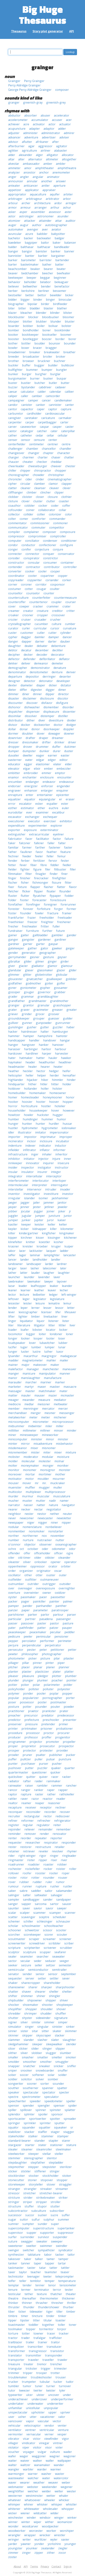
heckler (28, 1071)
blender (41, 313)
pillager (13, 1663)
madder (13, 1360)
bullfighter (15, 370)
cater (54, 431)
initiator (29, 1159)
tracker (64, 2333)
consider (14, 558)
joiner (51, 1211)
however (69, 1110)
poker (25, 1685)
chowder (38, 475)
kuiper (68, 1246)
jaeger (12, 1203)
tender (27, 2285)
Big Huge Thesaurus (42, 14)
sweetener (15, 2246)
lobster (37, 1330)
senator (13, 1974)
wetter (50, 2496)
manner (65, 1373)
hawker (66, 1058)
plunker (42, 1680)
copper (63, 576)
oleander (64, 1558)
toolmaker (15, 2329)
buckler (13, 365)
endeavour (66, 782)
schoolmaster (31, 1926)
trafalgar (39, 2338)
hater (12, 1058)
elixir (37, 769)
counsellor (15, 593)
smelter (57, 2057)
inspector (27, 1167)
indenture (15, 1146)
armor (12, 207)
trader (25, 2338)
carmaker (65, 418)
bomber (13, 330)
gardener (44, 940)
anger (12, 177)
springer (14, 2123)
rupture (41, 1886)
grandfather (16, 1001)
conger (13, 549)
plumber (71, 1676)
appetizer (14, 190)
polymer (13, 1693)
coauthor (14, 506)
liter (11, 1325)
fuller (56, 926)
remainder (45, 1829)
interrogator (59, 1185)
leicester (14, 1303)
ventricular (46, 2430)
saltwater (40, 1895)
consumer (50, 563)
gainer (12, 935)
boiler (41, 326)
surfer (12, 2237)
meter (33, 1417)
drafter (30, 738)
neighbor (14, 1514)
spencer (13, 2106)
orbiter (66, 1566)
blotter (27, 321)
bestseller (15, 295)
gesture (48, 957)
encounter (64, 777)
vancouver (15, 2421)
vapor (30, 2421)
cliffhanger (15, 492)
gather (32, 948)
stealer (13, 2149)
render (44, 1834)
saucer (66, 1904)
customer (26, 633)
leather (39, 1290)
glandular (14, 970)
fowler (39, 913)
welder (46, 2491)
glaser (29, 970)
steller (59, 2154)
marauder (15, 1382)
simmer (49, 2022)
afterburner (16, 146)
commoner (60, 523)
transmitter (33, 2355)
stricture (14, 2198)
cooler (42, 571)
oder (45, 1549)
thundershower (48, 2307)
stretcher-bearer (50, 2193)
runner (27, 1886)
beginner (60, 278)
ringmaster (15, 1860)
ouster (50, 1575)
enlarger (47, 790)
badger (59, 238)
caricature (48, 418)
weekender (49, 2487)
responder (69, 1842)
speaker (13, 2092)
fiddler (54, 865)
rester (12, 1847)
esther (12, 808)
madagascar (68, 1356)
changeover (16, 453)
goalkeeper (54, 979)
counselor (33, 593)
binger (50, 300)
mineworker (50, 1435)
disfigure (62, 703)
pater (12, 1628)
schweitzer (32, 1930)
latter (23, 1273)
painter (54, 1601)
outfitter (31, 1579)
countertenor (38, 602)
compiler (14, 532)
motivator (15, 1479)
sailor (48, 1891)
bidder (12, 300)
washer (46, 2474)
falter (62, 843)
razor (35, 1799)
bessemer (59, 291)
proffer (47, 1737)
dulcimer (70, 747)
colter (12, 519)
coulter (55, 589)
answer (61, 181)
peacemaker (37, 1632)
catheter (26, 435)
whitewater (31, 2509)
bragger (51, 348)
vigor (65, 2439)
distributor (15, 720)
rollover (13, 1873)
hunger (13, 1124)
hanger (13, 1045)
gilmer (39, 961)
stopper (62, 2180)
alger (39, 155)
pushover (14, 1768)
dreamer (58, 738)
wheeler (49, 2500)
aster (68, 212)
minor (50, 1439)
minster (63, 1439)
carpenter (15, 422)
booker (13, 335)
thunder (28, 2307)
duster (68, 751)
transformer (16, 2351)
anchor (44, 172)
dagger (26, 637)
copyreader (16, 580)
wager (24, 2456)
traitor (55, 2342)
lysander (14, 1356)
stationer (56, 2145)
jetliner (49, 1207)
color (68, 514)
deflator (64, 659)
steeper (33, 2154)
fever (23, 865)
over (11, 1588)
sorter (44, 2084)
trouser (61, 2377)
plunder (13, 1680)
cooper (55, 571)
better (29, 295)
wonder (13, 2526)
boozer (47, 339)
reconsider (33, 1812)
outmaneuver (49, 1579)
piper (61, 1663)
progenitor (62, 1737)
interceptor (54, 1176)
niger (30, 1523)
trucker (13, 2382)
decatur (26, 650)
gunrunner (62, 1023)
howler (28, 1115)
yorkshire (54, 2544)
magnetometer (32, 1360)
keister (39, 1224)
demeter (57, 663)
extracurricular (39, 834)
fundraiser (15, 931)
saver (26, 1908)
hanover (58, 1045)
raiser (29, 1786)
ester (64, 804)
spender (28, 2106)
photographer (52, 1654)
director (63, 694)
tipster (24, 2320)
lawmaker (34, 1281)
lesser (47, 1308)
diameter (27, 685)
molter (12, 1466)
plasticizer (42, 1672)
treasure (14, 2364)
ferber (25, 861)
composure (67, 532)
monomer (29, 1470)
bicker (69, 295)
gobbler (71, 979)
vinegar (44, 2443)
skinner (13, 2035)
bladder (35, 308)
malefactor (15, 1369)
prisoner (46, 1729)
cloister (27, 497)
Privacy (45, 2566)
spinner (40, 2110)
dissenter (69, 712)
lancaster (69, 1255)
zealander (48, 2548)
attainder (45, 221)
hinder (71, 1080)
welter (59, 2491)
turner (50, 2386)
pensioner (61, 1636)
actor (52, 124)
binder (37, 300)
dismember (51, 707)
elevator (13, 769)
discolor (63, 698)
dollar (12, 729)
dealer (29, 646)
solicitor (26, 2079)
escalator (25, 804)
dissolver (31, 716)
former (71, 909)
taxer (11, 2272)
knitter (30, 1242)
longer (12, 1338)
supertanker (66, 2228)
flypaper (55, 896)
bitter (22, 308)
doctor (58, 725)
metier (45, 1417)
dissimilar (14, 716)
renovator (59, 1834)
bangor (27, 251)
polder (68, 1685)
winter (25, 2522)
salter (27, 1895)
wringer (13, 2539)
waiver (24, 2461)
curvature (69, 628)
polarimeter (52, 1685)
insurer (42, 1172)
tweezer (24, 2390)
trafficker (55, 2338)
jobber (12, 1211)
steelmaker (63, 2149)
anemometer (61, 172)
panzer (13, 1610)
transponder (53, 2355)
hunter (40, 1124)
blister (67, 313)
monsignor (47, 1470)
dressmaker (30, 742)
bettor (41, 295)
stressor (14, 2193)
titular (48, 2320)
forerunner (68, 904)
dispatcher (15, 712)
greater (71, 1010)
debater (42, 646)
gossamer (61, 988)
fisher (25, 883)
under (67, 2395)
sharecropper (30, 1983)
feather (52, 852)
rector (48, 1816)
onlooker (40, 1562)
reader (60, 1799)
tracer (51, 2333)
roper (66, 1873)
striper (27, 2202)
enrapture (15, 795)
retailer (60, 1847)
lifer (58, 1312)
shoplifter (15, 2009)
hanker (44, 1045)
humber (13, 1119)
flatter (61, 887)
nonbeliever (53, 1527)
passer (12, 1623)
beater (61, 269)
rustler (67, 1886)
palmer (68, 1601)
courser (70, 602)
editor (64, 760)
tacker (59, 2255)
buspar (61, 378)
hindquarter (16, 1084)
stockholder (50, 2176)
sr (71, 2127)
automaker (15, 229)
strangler (30, 2189)
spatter (62, 2088)
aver (45, 229)
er (60, 799)
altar (11, 159)
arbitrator (52, 199)
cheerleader (16, 466)
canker (40, 405)
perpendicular (31, 1645)
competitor (56, 527)
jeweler (63, 1207)
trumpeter (29, 2382)
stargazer (14, 2145)
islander (29, 1198)
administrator (50, 133)
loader (12, 1330)
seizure (26, 1965)
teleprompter (64, 2276)
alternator (35, 159)
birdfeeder (60, 304)
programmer (17, 1742)
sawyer (62, 1908)
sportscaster (16, 2119)
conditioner (69, 541)
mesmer (50, 1413)
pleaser (13, 1676)
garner (27, 944)
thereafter (29, 2298)
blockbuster (16, 317)
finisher (25, 878)
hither (32, 1084)
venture (63, 2430)
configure (66, 545)
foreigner (50, 904)
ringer (54, 1856)
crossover (58, 615)
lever (11, 1312)
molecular (28, 1461)
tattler (65, 2268)
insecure (63, 1163)
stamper (63, 2136)
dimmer (13, 694)
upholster (38, 2412)
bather (47, 264)
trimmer (13, 2373)
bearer (48, 269)
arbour (13, 203)
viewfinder (51, 2439)
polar (36, 1685)
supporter (47, 2233)
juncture (54, 1216)
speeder (35, 2101)
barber (43, 256)
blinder (55, 313)
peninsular (43, 1636)
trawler (62, 2360)
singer (29, 2027)
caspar (44, 427)
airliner (45, 150)
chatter (69, 457)
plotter (56, 1676)
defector (14, 659)
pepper (13, 1641)
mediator (60, 1400)
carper (29, 422)
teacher (36, 2272)
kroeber (42, 1246)
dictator (66, 685)
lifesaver (70, 1312)
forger (58, 909)
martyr (29, 1387)
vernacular (33, 2434)
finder (54, 874)
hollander (30, 1089)
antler (45, 186)
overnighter (67, 1588)
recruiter (14, 1816)
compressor (16, 536)
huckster (43, 1115)
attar (58, 221)
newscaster (45, 1518)
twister (51, 2390)
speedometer (53, 2101)
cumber (70, 624)
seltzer (50, 1965)
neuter (67, 1514)
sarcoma (40, 1904)
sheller (53, 1992)
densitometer (39, 672)
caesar (12, 392)
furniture (32, 931)
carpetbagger (47, 422)
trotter (55, 2373)
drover (27, 747)
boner (46, 330)
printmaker (29, 1729)
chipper (25, 470)
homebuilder (17, 1093)
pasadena (46, 1619)
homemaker (37, 1093)
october (32, 1549)
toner (72, 2325)
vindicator (28, 2443)
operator (70, 1562)
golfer (61, 983)
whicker (64, 2500)
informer (59, 1150)
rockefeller (32, 1869)
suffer (66, 2215)
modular (47, 1457)
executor (34, 821)
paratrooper (60, 1610)
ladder (64, 1251)
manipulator (47, 1373)
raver (24, 1799)
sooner (32, 2084)
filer (47, 869)
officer (58, 1553)
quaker (56, 1768)
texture (42, 2294)
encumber (15, 782)
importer (14, 1137)
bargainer (58, 256)
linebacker (51, 1316)
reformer (27, 1821)
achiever (14, 124)
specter (64, 2092)
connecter (15, 554)
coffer (66, 506)
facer (28, 839)
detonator (46, 681)
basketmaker (30, 264)
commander (57, 519)
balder (12, 247)
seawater (58, 1956)
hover (55, 1110)
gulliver (13, 1023)
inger (34, 1154)
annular (32, 181)
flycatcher (39, 896)
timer (24, 2316)
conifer (26, 549)
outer (63, 1575)
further (47, 931)
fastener (54, 847)
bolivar (53, 326)
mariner (45, 1382)
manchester (51, 1369)
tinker (62, 2316)
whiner (28, 2504)
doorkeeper (52, 729)
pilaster (69, 1658)
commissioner (40, 523)
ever (29, 812)
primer (63, 1724)
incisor (31, 1141)
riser (54, 1860)
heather (13, 1071)
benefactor (62, 286)
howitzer (14, 1115)
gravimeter (40, 1010)
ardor (58, 203)
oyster (12, 1597)
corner (12, 584)
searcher (43, 1956)
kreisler (28, 1246)
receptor (46, 1807)
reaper (39, 1803)
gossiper (14, 992)
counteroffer (17, 602)
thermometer (49, 2298)
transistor (57, 2351)
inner (67, 1159)
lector (12, 1295)
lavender (44, 1277)
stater (42, 2145)
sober (12, 2075)
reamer (26, 1803)
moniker (63, 1466)
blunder (55, 321)
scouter (62, 1935)
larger (12, 1268)
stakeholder (16, 2136)
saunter (13, 1908)
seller (38, 1965)
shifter (12, 1996)
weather (39, 2482)
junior (68, 1216)
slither (12, 2053)
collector (14, 514)
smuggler (61, 2062)
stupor (42, 2206)
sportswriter (37, 2119)
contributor (52, 567)
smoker (71, 2057)
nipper (66, 1523)
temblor (35, 2281)
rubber (24, 1882)
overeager (25, 1588)
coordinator (16, 576)
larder (49, 1264)
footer (24, 900)
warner (33, 2474)
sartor (54, 1904)
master (30, 1391)
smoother (29, 2062)
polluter (48, 1689)
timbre (12, 2316)
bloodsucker (50, 317)
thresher (57, 2303)
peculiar (55, 1632)
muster (27, 1501)
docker (25, 725)
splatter (70, 2110)
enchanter (30, 777)
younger (70, 2544)
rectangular (32, 1816)
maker (54, 1365)
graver (25, 1010)
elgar (26, 769)
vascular (43, 2421)
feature (65, 852)
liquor (41, 1321)
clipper (59, 492)
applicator (32, 190)
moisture (63, 1457)
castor (12, 431)
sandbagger (31, 1899)
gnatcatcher (34, 979)
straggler (65, 2184)
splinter (29, 2114)
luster (25, 1352)
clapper (67, 484)
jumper (40, 1216)
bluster (70, 321)
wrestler (59, 2535)
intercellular (34, 1176)
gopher (45, 988)
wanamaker (42, 2465)
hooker (13, 1102)
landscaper (33, 1264)
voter (59, 2447)
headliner (65, 1062)
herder (54, 1075)
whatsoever (33, 2500)
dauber (65, 641)
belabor (45, 282)
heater (58, 1067)
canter (69, 405)
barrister (45, 260)
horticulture (29, 1106)
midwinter (35, 1426)
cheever (56, 466)
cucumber (41, 624)
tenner (40, 2285)
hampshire (45, 1036)
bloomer (68, 317)
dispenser (33, 712)
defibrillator (47, 659)
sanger (13, 1904)
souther (13, 2088)
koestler (44, 1242)
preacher (14, 1715)
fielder (12, 869)
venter (62, 2425)
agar (31, 146)
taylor (23, 2272)
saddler (36, 1891)
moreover (15, 1474)
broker (60, 357)
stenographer (33, 2158)
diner (25, 694)
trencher (56, 2364)
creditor (57, 611)
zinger (26, 2553)
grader (12, 996)
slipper (60, 2049)
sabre (23, 1891)
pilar (57, 1658)
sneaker (44, 2066)
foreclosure (58, 900)
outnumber (16, 1584)
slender (71, 2044)
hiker (44, 1080)
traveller (48, 2360)
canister (26, 405)
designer (14, 681)
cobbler (29, 506)
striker (63, 2198)
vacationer (47, 2417)
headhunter (47, 1062)
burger (26, 374)
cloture (13, 501)
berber (13, 291)
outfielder (14, 1579)
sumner (13, 2224)
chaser (55, 457)
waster (59, 2474)
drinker (59, 742)
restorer (26, 1847)
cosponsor (57, 584)
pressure (31, 1724)
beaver (13, 273)
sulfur (36, 2219)
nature (53, 1505)
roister (60, 1869)
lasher (35, 1268)
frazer (31, 918)
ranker (38, 1790)
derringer (49, 677)
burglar (55, 374)
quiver (43, 1777)
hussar (67, 1124)
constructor (16, 563)
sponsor (57, 2114)
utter (33, 2417)
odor (72, 1549)
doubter (27, 733)
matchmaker (47, 1391)
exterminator (49, 830)
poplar (54, 1693)
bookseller (49, 335)
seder (37, 1961)
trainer (42, 2342)
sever (66, 1978)
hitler (44, 1084)
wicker (12, 2513)
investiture (51, 1194)
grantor (28, 1005)
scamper (55, 1913)
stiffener (40, 2171)
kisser (40, 1238)
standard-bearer (19, 2141)
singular (43, 2027)
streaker (46, 2189)
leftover (13, 1299)
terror (57, 2290)
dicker (53, 685)
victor (37, 2439)
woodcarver (30, 2526)
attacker (29, 221)
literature (23, 1325)
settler (54, 1978)
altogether (69, 159)
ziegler (63, 2548)
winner (13, 2522)
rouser (62, 1878)
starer (66, 2141)
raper (51, 1790)
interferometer (18, 1181)
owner (46, 1593)
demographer (17, 668)
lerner (35, 1308)
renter (12, 1838)
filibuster (60, 869)
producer (14, 1737)
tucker (58, 2382)
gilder (28, 961)
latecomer (49, 1268)
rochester (14, 1869)
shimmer (27, 1996)
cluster (38, 501)
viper (25, 2447)
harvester (61, 1053)
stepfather (38, 2162)
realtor (13, 1803)
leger (26, 1299)
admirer (69, 133)
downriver (15, 738)
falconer (24, 843)
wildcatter (40, 2513)
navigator (68, 1505)
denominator (17, 672)
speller (71, 2101)
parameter (40, 1610)
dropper (13, 747)
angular (38, 177)
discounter (15, 703)
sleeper (37, 2044)
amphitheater (44, 168)
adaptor (49, 129)
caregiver (14, 418)
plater (57, 1672)
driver (72, 742)
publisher (55, 1755)
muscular (43, 1496)
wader (68, 2452)
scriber (69, 1943)
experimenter (37, 826)
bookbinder (62, 330)
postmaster (58, 1702)
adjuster (13, 133)
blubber (41, 321)
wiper (37, 2522)
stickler (26, 2171)
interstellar (15, 1189)
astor (11, 216)
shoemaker (30, 2005)
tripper (28, 2373)
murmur (27, 1496)
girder (64, 961)
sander (48, 1899)
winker (72, 2518)
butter (65, 383)
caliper (12, 396)
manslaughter (30, 1378)
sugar (12, 2219)
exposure (30, 830)
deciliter (57, 650)
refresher (43, 1821)
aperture (59, 186)
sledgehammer (18, 2044)
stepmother (16, 2167)
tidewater (36, 2312)
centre (66, 444)
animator (53, 177)
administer (30, 133)
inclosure (46, 1141)
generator (29, 953)
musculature (61, 1496)
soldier (12, 2079)
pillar (25, 1663)
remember (63, 1829)
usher (22, 2417)
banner (69, 251)
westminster (34, 2496)
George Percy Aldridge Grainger (30, 90)
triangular (15, 2369)
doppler (68, 729)
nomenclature (32, 1527)
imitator (40, 1132)
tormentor (46, 2329)
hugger (58, 1115)
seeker (12, 1965)
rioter (31, 1860)
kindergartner (28, 1233)
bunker (13, 374)
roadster (34, 1864)
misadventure (42, 1444)
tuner (39, 2386)
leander (67, 1286)
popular (13, 1698)
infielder (13, 1150)
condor (13, 545)
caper (41, 409)
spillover (26, 2110)
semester (65, 1965)
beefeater (63, 273)
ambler (61, 164)
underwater (35, 2404)
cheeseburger (37, 466)
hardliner (32, 1053)
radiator (13, 1781)
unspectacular (17, 2412)
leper (24, 1308)
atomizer (14, 221)
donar (24, 729)
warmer (55, 2469)
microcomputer (18, 1422)
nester (29, 1514)
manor (12, 1378)
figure (37, 869)
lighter (22, 1316)
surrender (27, 2237)
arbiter (68, 194)
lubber (63, 1343)
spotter (55, 2119)
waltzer (25, 2465)
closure (53, 497)
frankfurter (16, 918)
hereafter (69, 1075)
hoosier (27, 1102)
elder (68, 764)
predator (47, 1715)
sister (24, 2031)
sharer (32, 1987)
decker (28, 655)
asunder (63, 216)
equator (29, 799)
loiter (42, 1334)
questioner (39, 1772)
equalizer (14, 799)
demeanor (41, 663)
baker (57, 243)
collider (28, 514)
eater (29, 760)
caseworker (28, 427)
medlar (29, 1404)
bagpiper (31, 243)
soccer (24, 2075)
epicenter (62, 795)
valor (61, 2417)
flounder (65, 891)
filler (73, 869)
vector (57, 2421)
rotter (35, 1878)
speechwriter (17, 2101)
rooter (53, 1873)
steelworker (16, 2154)
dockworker (42, 725)
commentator (17, 523)
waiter (12, 2461)
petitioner (57, 1650)
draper (43, 738)
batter (59, 264)
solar (51, 2075)
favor (39, 852)
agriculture (29, 150)
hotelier (60, 1106)
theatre (13, 2298)
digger (50, 690)
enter (29, 795)
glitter (27, 975)
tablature (34, 2255)
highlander (15, 1080)
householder (17, 1110)
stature (71, 2145)
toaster (61, 2320)
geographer (47, 953)
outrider (33, 1584)
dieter (12, 690)
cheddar (56, 462)
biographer (16, 304)
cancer (46, 400)
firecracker (41, 878)
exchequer (50, 817)
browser (28, 361)
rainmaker (53, 1781)
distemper (47, 716)
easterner (15, 760)
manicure (29, 1373)
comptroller (58, 536)
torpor (61, 2329)
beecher (47, 273)
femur (61, 856)
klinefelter (15, 1242)
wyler (54, 2539)
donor (35, 729)
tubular (45, 2382)
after (55, 142)
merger (36, 1413)
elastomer (43, 764)
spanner (48, 2088)
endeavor (49, 782)
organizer (26, 1571)
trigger (45, 2369)
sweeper (57, 2241)
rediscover (63, 1816)
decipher (14, 655)
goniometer (28, 988)
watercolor (61, 2478)
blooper (13, 321)
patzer (54, 1628)
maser (41, 1387)
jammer (49, 1203)
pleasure (28, 1676)
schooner (14, 1930)
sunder (42, 2224)
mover (26, 1483)
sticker (12, 2171)
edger (52, 760)
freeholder (46, 918)
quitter (30, 1777)
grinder (27, 1014)
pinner (37, 1663)
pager (25, 1601)
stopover (47, 2180)
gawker (57, 948)
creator (28, 611)
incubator (62, 1141)
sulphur (49, 2219)
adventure (31, 137)
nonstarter (55, 1531)
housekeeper (38, 1110)
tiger (49, 2312)
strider (28, 2198)
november (57, 1536)
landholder (40, 1259)
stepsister (49, 2167)
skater (57, 2031)
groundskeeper (18, 1018)
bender (46, 286)
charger (13, 457)
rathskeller (66, 1794)
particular (14, 1619)
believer (13, 286)
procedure (15, 1733)
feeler (39, 856)
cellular (63, 435)
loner (69, 1334)
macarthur (30, 1356)
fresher (13, 926)
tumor (27, 2386)
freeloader (65, 918)
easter (65, 755)
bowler (13, 348)
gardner (13, 944)
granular (43, 1005)
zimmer (13, 2553)
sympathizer (46, 2250)
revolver (57, 1851)
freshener (64, 922)
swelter (31, 2246)
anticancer (31, 186)
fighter (25, 869)
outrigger (49, 1584)
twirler (37, 2390)
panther (61, 1606)
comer (24, 519)
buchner (59, 361)
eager (40, 755)
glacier (23, 966)
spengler (44, 2106)
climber (32, 492)
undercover (39, 2399)
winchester (15, 2518)
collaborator (46, 510)
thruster (14, 2307)
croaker (13, 615)
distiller (63, 716)
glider (73, 970)
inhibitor (14, 1159)
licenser (46, 1312)
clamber (39, 484)
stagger (68, 2132)
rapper (63, 1790)
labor (11, 1251)
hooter (41, 1102)
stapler (53, 2141)
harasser (14, 1049)
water (46, 2478)
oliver (27, 1562)
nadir (52, 1501)
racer (54, 1777)
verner (49, 2434)
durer (57, 751)
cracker (38, 606)
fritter (45, 926)
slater (55, 2040)
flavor (73, 887)
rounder (48, 1878)
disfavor (46, 703)
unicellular (33, 2408)
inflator (45, 1150)
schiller (28, 1921)
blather (62, 308)
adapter (34, 129)
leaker (54, 1286)
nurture (28, 1540)
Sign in (68, 2566)
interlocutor (40, 1181)
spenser (59, 2106)
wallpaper (64, 2461)
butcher (39, 383)
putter (29, 1768)
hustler (13, 1128)
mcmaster (67, 1395)
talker (39, 2259)
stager (55, 2132)
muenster (14, 1487)
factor (57, 839)
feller (50, 856)
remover (30, 1834)
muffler (30, 1487)
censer (12, 440)
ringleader (69, 1856)
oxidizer (60, 1593)
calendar (55, 392)
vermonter (15, 2434)
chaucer (13, 462)
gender (13, 953)
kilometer (67, 1229)
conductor (28, 545)
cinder (40, 479)
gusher (32, 1027)
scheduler (59, 1917)
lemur (67, 1303)
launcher (14, 1277)
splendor (14, 2114)
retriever (29, 1851)
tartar (62, 2263)
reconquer (15, 1812)
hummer (47, 1119)
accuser (57, 120)
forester (13, 909)
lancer (12, 1259)
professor (31, 1737)
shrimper (30, 2013)
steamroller (44, 2149)
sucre (54, 2215)
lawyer (48, 1281)
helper (41, 1075)
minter (12, 1444)
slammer (14, 2040)
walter (12, 2465)
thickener (68, 2298)
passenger (63, 1619)
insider (12, 1167)
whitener (14, 2509)
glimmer (13, 975)
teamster (51, 2272)
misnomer (49, 1448)
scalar (12, 1913)
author (36, 225)
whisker (42, 2504)
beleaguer (61, 282)
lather (12, 1273)
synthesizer (16, 2255)
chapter (48, 453)
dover (41, 733)
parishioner (16, 1615)
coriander (52, 580)
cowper (24, 606)
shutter (13, 2018)
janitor (62, 1203)
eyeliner (58, 834)
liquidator (26, 1321)
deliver (25, 663)
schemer (14, 1921)
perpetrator (53, 1645)
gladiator (37, 966)
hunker (27, 1124)
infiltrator (29, 1150)
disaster (13, 698)
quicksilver (15, 1777)
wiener (25, 2513)
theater (71, 2294)
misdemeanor (17, 1448)
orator (52, 1566)
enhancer (30, 790)
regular (28, 1825)
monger (48, 1466)
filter (28, 874)
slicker (23, 2049)
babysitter (58, 234)
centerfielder (16, 444)
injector (43, 1159)
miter (47, 1452)
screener (65, 1939)
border (60, 339)
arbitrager (15, 199)
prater (64, 1711)
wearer (25, 2482)
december (42, 650)
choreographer (18, 475)
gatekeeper (16, 948)
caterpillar (68, 431)
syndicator (65, 2250)
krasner (13, 1246)
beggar (45, 278)
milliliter (13, 1430)
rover (12, 1882)
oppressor (37, 1566)
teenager (33, 2276)
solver (40, 2079)
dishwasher (32, 707)
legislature (57, 1299)
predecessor (65, 1715)
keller (51, 1224)
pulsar (50, 1759)
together (48, 2325)
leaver (52, 1290)
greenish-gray (33, 102)
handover (49, 1040)
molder (13, 1461)
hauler (52, 1058)
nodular (13, 1527)
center (52, 440)
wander (59, 2465)
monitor (13, 1470)
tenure (12, 2290)
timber (70, 2312)
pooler (41, 1693)
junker (26, 1220)
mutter (40, 1501)
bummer (32, 370)
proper (13, 1746)
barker (12, 260)
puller (39, 1759)
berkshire (28, 291)
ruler (49, 1882)
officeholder (42, 1553)
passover (27, 1623)
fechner (13, 856)
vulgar (42, 2452)
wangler (13, 2469)
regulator (43, 1825)
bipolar (32, 304)
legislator (39, 1299)
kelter (63, 1224)
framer (67, 913)
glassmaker (45, 970)
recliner (60, 1807)
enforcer (47, 786)
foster (12, 913)
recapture (15, 1807)
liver (72, 1325)
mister (35, 1452)
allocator (68, 155)
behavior (14, 282)
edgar (40, 760)
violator (13, 2447)
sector (12, 1961)
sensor (53, 1974)
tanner (25, 2263)
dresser (13, 742)
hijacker (32, 1080)
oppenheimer (17, 1566)
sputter (59, 2123)
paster (41, 1623)
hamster (62, 1036)
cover (12, 606)
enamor (13, 777)
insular (13, 1172)
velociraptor (32, 2425)
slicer (11, 2049)
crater (66, 606)
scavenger (28, 1917)
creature (42, 611)
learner (26, 1290)
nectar (38, 1509)
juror (50, 1220)
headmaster (16, 1067)
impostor (30, 1137)
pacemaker (28, 1597)
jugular (26, 1216)
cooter (32, 576)
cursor (54, 628)
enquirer (62, 790)
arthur (54, 207)
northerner (30, 1536)
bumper (46, 370)
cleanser (40, 488)
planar (37, 1667)
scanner (70, 1913)
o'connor (14, 1544)
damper (53, 637)
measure (44, 1400)
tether (29, 2294)
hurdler (54, 1124)
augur (24, 225)
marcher (31, 1382)
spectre (13, 2097)
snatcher (29, 2066)
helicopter (15, 1075)
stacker (29, 2132)
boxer (25, 348)
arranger (40, 207)
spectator (48, 2092)
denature (60, 668)
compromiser (37, 536)
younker (31, 2548)
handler (34, 1040)
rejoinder (14, 1829)
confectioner (47, 545)
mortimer (45, 1474)
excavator (14, 817)
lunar (62, 1347)
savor (49, 1908)
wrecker (44, 2535)
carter (64, 422)
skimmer (71, 2031)
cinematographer (60, 479)
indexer (30, 1146)
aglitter (13, 150)
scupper (45, 1952)
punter (13, 1764)
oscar (58, 1571)
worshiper (67, 2531)
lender (12, 1308)
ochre (12, 1549)
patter (41, 1628)
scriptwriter (32, 1948)
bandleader (62, 247)
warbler (28, 2469)
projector (35, 1742)
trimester (60, 2369)
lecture (24, 1295)
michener (60, 1417)
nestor (41, 1514)
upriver (65, 2412)
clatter (12, 488)
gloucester (15, 979)
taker (27, 2259)
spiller (12, 2110)
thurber (68, 2307)
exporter (14, 830)
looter (50, 1338)
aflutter (27, 142)
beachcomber (17, 269)
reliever (29, 1829)
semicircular (16, 1970)
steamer (27, 2149)
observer (45, 1544)
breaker (34, 352)
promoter (52, 1742)
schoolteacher (53, 1926)
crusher (55, 620)
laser (23, 1268)
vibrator (13, 2439)
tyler (62, 2390)
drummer (42, 747)
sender (27, 1974)
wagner (55, 2456)
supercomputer (18, 2228)
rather (51, 1794)
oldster (50, 1558)
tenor (52, 2285)
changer (33, 453)
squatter (44, 2127)
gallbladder (40, 935)
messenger (66, 1413)
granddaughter (47, 996)
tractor (13, 2338)
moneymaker (30, 1466)
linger (12, 1321)
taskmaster (16, 2268)
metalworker (17, 1417)
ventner (30, 2430)
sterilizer (66, 2167)
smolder (13, 2062)
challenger (15, 449)
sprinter (45, 2123)
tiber (11, 2312)
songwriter (15, 2084)
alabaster (60, 150)
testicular (14, 2294)
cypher (12, 637)
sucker (42, 2215)
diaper (40, 685)
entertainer (45, 795)
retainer (13, 1851)
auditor (71, 221)
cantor (12, 409)
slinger (47, 2049)
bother (13, 343)
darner (39, 641)
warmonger (16, 2474)
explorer (56, 826)
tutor (11, 2390)
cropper (42, 615)
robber (62, 1864)
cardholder (34, 413)
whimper (14, 2504)
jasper (12, 1207)
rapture (26, 1794)
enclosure (47, 777)
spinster (55, 2110)
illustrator (24, 1132)
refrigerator (62, 1821)
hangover (28, 1045)
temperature (67, 2281)
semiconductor (38, 1970)
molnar (59, 1461)
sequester (15, 1978)
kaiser (62, 1220)
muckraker (57, 1483)
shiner (41, 1996)
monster (64, 1470)
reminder (14, 1834)
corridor (41, 584)
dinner (37, 694)
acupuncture (16, 129)
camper (33, 400)
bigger (25, 300)
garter (40, 944)
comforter (39, 519)
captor (52, 409)
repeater (41, 1838)
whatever (14, 2500)
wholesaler (50, 2509)
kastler (13, 1224)
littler (62, 1325)
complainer (31, 532)
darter (52, 641)
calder (42, 392)
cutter (52, 633)
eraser (70, 799)
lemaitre (54, 1303)
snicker (59, 2066)
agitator (61, 146)
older (37, 1558)
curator (13, 628)
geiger (70, 948)
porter (70, 1698)
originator (44, 1571)
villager (13, 2443)
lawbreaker (16, 1281)
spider (72, 2106)
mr (37, 1483)
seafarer (60, 1952)
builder (53, 365)
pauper (67, 1628)
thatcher (56, 2294)
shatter (13, 1992)
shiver (64, 2000)
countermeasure (65, 598)
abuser (45, 115)
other (28, 1575)
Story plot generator (48, 31)
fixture (22, 887)
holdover (14, 1089)
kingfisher (49, 1233)
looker (25, 1338)
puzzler (42, 1768)
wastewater (16, 2478)
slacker (59, 2035)
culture (56, 624)
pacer (43, 1597)
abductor (14, 115)
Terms (34, 2566)
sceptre (44, 1917)
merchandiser (17, 1413)
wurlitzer (40, 2539)
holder (66, 1084)
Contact (56, 2566)
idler (11, 1132)
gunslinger (15, 1027)
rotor (24, 1878)
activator (39, 124)
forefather (15, 904)
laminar (35, 1255)
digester (36, 690)
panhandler (44, 1606)
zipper (38, 2553)
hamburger (60, 1032)
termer (26, 2290)
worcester (36, 2531)
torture (13, 2333)
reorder (26, 1838)
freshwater (29, 926)
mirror (25, 1444)
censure (39, 440)
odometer (58, 1549)
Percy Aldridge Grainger (24, 85)
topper (30, 2329)
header (30, 1062)
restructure (43, 1847)
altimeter (52, 159)
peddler (69, 1632)
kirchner (26, 1238)
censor (25, 440)
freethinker (16, 922)
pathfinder (26, 1628)
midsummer (16, 1426)
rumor (60, 1882)
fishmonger (40, 883)
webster (32, 2487)
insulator (27, 1172)
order (12, 1571)
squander (28, 2127)
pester (31, 1650)
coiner (30, 510)
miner (12, 1435)
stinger (55, 2171)
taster (31, 2268)
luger (24, 1347)
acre (26, 124)
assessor (55, 212)
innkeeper (15, 1163)
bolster (66, 326)
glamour (67, 966)
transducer (54, 2347)
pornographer (52, 1698)
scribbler (55, 1943)
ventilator (14, 2430)
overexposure (45, 1588)
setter (42, 1978)
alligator (52, 155)
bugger (39, 365)
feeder (26, 856)
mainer (13, 1365)
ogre (69, 1553)
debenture (58, 646)
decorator (57, 655)
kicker (25, 1229)
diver (41, 720)
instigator (44, 1167)
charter (43, 457)
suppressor (66, 2233)
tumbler (13, 2386)
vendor (49, 2425)
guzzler (58, 1027)
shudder (46, 2013)
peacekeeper (17, 1632)
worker (51, 2531)
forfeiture (43, 909)
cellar (50, 435)
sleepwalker (54, 2044)
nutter (60, 1540)
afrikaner (42, 142)
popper (67, 1693)
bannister (14, 256)
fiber (33, 865)
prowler (13, 1755)
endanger (32, 782)
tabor (48, 2255)
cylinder (65, 633)
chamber (32, 449)
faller (51, 843)
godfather (15, 983)
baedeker (14, 243)
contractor (33, 567)
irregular (14, 1198)
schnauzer (63, 1921)
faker (11, 843)
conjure (58, 549)
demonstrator (40, 668)
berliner (43, 291)
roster (12, 1878)
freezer (32, 922)
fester (65, 861)
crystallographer (19, 624)
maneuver (69, 1369)
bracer (37, 348)
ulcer (29, 2395)
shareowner (16, 1987)
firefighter (59, 878)
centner (53, 444)
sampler (13, 1899)
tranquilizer (16, 2347)
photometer (16, 1658)
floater (51, 891)
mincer (58, 1430)
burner (35, 378)
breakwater (52, 352)
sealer (12, 1956)
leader (23, 1286)
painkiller (39, 1601)
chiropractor (42, 470)
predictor (14, 1720)
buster (12, 383)
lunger (12, 1352)
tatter (53, 2268)
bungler (61, 370)
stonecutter (16, 2180)
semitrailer (59, 1970)
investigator (31, 1194)
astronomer (45, 216)
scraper (34, 1939)
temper (50, 2281)
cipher (12, 484)
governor (44, 992)
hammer (14, 1036)
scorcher (14, 1935)
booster (13, 339)
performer (47, 1641)
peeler (28, 1636)
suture (12, 2241)
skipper (27, 2035)
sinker (70, 2027)
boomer (65, 335)
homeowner (58, 1093)
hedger (54, 1071)
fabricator (15, 839)
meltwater (61, 1404)
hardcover (15, 1053)
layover (62, 1281)
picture (45, 1658)
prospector (66, 1746)
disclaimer (29, 698)
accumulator (39, 120)
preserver (15, 1724)
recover (65, 1812)
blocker (33, 317)
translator (15, 2355)
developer (63, 681)
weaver (53, 2482)
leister (27, 1303)
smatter (42, 2057)
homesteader (30, 1097)
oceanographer (66, 1544)
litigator (39, 1325)
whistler (71, 2504)
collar (62, 510)
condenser (50, 541)
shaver (26, 1992)
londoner (56, 1334)
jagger (25, 1203)
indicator (45, 1146)
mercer (63, 1409)
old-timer (24, 1558)
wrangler (14, 2535)
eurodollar (15, 812)
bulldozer (67, 365)
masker (55, 1387)
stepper (33, 2167)
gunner (27, 1023)
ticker (22, 2312)
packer (12, 1601)
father (12, 852)
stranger (14, 2189)
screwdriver (37, 1943)
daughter (14, 646)
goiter (49, 983)
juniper (13, 1220)
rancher (71, 1786)
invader (65, 1189)
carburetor (15, 413)
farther (40, 847)
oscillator (14, 1575)
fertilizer (39, 861)
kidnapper (39, 1229)
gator (44, 948)
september (68, 1974)
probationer (64, 1729)
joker (61, 1211)
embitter (14, 773)
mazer (52, 1395)
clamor (53, 484)
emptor (60, 773)
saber (12, 1891)
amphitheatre (67, 168)
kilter (11, 1233)
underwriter (55, 2404)
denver (71, 672)
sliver (24, 2053)
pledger (43, 1676)
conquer (48, 554)
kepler (12, 1229)
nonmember (16, 1531)
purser (43, 1764)
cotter (29, 589)
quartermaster (18, 1772)
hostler (46, 1106)
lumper (50, 1347)
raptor (12, 1794)
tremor (42, 2364)
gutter (44, 1027)
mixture (71, 1452)
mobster (14, 1457)
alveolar (13, 164)
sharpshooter (65, 1987)
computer (14, 541)
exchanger (32, 817)
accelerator (61, 115)
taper (37, 2263)
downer (69, 733)
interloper (59, 1181)
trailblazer (15, 2342)
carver (12, 427)
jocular (25, 1211)
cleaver (54, 488)
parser (71, 1615)
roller (72, 1869)
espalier (52, 804)
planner (64, 1667)
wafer (12, 2456)
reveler (43, 1851)
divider (71, 720)
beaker (35, 269)
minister (36, 1439)
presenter (69, 1720)
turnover (65, 2386)
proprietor (28, 1746)
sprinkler (30, 2123)
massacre (70, 1387)
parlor (45, 1615)
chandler (65, 449)
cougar (41, 589)
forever (28, 909)
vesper (62, 2434)
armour (25, 207)
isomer (43, 1198)
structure (14, 2206)
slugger (51, 2053)
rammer (56, 1786)
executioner (16, 821)
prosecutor (47, 1746)
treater (28, 2364)
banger (13, 251)
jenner (24, 1207)
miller (60, 1426)
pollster (34, 1689)
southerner (30, 2088)
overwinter (31, 1593)
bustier (26, 383)
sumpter (28, 2224)
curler (26, 628)
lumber (36, 1347)
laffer (11, 1255)
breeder (13, 357)
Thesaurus (18, 31)
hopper (68, 1102)
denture (57, 672)
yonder (39, 2544)
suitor (24, 2219)
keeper (26, 1224)
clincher (45, 492)
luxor (59, 1352)
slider (35, 2049)
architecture (42, 203)
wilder (54, 2513)
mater (63, 1391)
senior (40, 1974)
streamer (62, 2189)
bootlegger (30, 339)
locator (51, 1330)
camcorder (53, 396)
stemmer (14, 2158)
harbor (46, 1049)
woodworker (16, 2531)
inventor (14, 1194)
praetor (33, 1711)
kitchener (70, 1238)
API (71, 31)
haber (70, 1027)
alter (21, 159)
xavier (65, 2539)
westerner (15, 2496)
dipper (50, 694)
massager (15, 1391)
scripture (14, 1948)
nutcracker (44, 1540)
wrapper (30, 2535)
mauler (26, 1395)
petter (72, 1650)
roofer (27, 1873)
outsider (65, 1584)
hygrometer (49, 1128)
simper (63, 2022)
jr (70, 1211)
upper (52, 2412)
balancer (70, 243)
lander (24, 1259)
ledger (53, 1295)
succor (29, 2215)
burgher (41, 374)
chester (70, 466)
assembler (38, 212)
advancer (14, 137)
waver (12, 2482)
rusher (54, 1886)
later (63, 1268)
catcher (42, 431)
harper (46, 1053)
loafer (25, 1330)
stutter (55, 2206)
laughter (64, 1273)
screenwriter (16, 1943)
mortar (30, 1474)
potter (27, 1707)
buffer (26, 365)
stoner (32, 2180)
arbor (67, 199)
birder (45, 304)
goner (12, 988)
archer (25, 203)
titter (36, 2320)
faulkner (26, 852)
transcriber (35, 2347)
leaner (12, 1290)
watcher (33, 2478)
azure (29, 234)
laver (57, 1277)
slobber (36, 2053)
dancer (67, 637)
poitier (12, 1685)
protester (46, 1750)
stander (39, 2141)
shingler (54, 1996)
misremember (17, 1452)
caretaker (31, 418)
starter (30, 2145)
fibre (43, 865)
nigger (42, 1523)
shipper (51, 2000)
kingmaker (66, 1233)
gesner (34, 957)
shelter (67, 1992)
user (11, 2417)
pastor (54, 1623)
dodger (71, 725)
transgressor (38, 2351)
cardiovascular (55, 413)
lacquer (51, 1251)
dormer (13, 733)
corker (66, 580)
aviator (56, 229)
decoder (41, 655)
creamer (13, 611)
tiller (59, 2312)
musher (13, 1501)
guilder (68, 1018)
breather (69, 352)
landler (55, 1259)
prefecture (31, 1720)
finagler (40, 874)
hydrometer (30, 1128)
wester (71, 2491)
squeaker (60, 2127)
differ (23, 690)
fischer (12, 883)
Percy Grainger (34, 81)
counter (49, 593)
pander (27, 1606)
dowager (54, 733)
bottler (26, 343)
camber (37, 396)
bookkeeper (30, 335)
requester (15, 1842)
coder (55, 506)
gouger (29, 992)
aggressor (45, 146)
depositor (32, 677)
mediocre (14, 1404)
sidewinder (43, 2018)
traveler (33, 2360)
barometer (28, 260)
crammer (53, 606)
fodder (69, 896)
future (60, 931)
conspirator (31, 558)
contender (15, 567)
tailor (71, 2255)
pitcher (13, 1667)
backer (28, 238)
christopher (56, 475)
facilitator (42, 839)
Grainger (14, 81)
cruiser (26, 620)
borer (72, 339)
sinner (12, 2031)
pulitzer (25, 1759)
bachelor (14, 238)
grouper (39, 1018)
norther (13, 1536)
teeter (47, 2276)
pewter (13, 1654)
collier (41, 514)
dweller (28, 755)
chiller (12, 470)
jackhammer (60, 1198)
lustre (37, 1352)
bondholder (31, 330)
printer (13, 1729)
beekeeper (15, 278)
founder (25, 913)
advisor (13, 142)
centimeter (36, 444)
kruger (56, 1246)
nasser (28, 1505)
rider (11, 1856)
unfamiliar (15, 2408)
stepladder (56, 2162)
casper (57, 427)
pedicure (14, 1636)
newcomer (27, 1518)
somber (53, 2079)
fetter (12, 865)
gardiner (60, 940)
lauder (35, 1273)
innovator (32, 1163)
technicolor (15, 2276)
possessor (27, 1702)
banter (29, 256)
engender (63, 786)
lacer (22, 1251)
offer (27, 1553)
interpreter (39, 1185)
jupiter (38, 1220)
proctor (49, 1733)
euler (65, 808)
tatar (42, 2268)
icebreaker (69, 1128)
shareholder (52, 1983)
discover (32, 703)
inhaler (47, 1154)
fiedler (67, 865)
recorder (50, 1812)
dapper (26, 641)
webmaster (15, 2487)
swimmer (46, 2246)
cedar (39, 435)
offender (14, 1553)
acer (69, 120)
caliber (69, 392)
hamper (28, 1036)
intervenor (34, 1189)
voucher (13, 2452)
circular (25, 484)
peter (43, 1650)
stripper (41, 2202)
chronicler (15, 479)
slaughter (69, 2040)
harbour (60, 1049)
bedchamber (29, 273)
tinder (50, 2316)
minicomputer (17, 1439)
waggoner (39, 2456)
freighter (47, 922)
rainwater (14, 1786)
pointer (71, 1680)
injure (56, 1159)
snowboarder (45, 2070)
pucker (70, 1755)
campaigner (16, 400)
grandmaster (37, 1001)
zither (51, 2553)
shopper (31, 2009)
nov (44, 1536)
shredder (14, 2013)
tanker (12, 2263)
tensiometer (68, 2285)
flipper (38, 891)
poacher (57, 1680)
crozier (13, 620)
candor (13, 405)
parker (32, 1615)
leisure (40, 1303)
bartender (62, 260)
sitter (45, 2031)
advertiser (49, 137)
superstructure (43, 2228)
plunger (28, 1680)
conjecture (42, 549)
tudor (70, 2382)
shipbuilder (16, 2000)
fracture (52, 913)
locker (63, 1330)
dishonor (14, 707)
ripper (43, 1860)
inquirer (48, 1163)
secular (25, 1961)
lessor (59, 1308)
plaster (26, 1672)
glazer (61, 970)
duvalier (13, 755)
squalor (13, 2127)
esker (39, 804)
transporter (16, 2360)
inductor (60, 1146)
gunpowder (44, 1023)
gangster (28, 940)
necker (25, 1509)
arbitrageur (34, 199)
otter (39, 1575)
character (63, 453)
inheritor (61, 1154)
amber (47, 164)
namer (64, 1501)
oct (22, 1549)
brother (13, 361)
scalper (25, 1913)
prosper (13, 1750)
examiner (42, 812)
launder (29, 1277)
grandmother (59, 1001)
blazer (12, 313)
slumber (65, 2053)
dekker (13, 663)
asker (12, 212)
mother (60, 1474)
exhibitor (66, 821)
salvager (56, 1895)
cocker (42, 506)
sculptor (13, 1952)
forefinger (33, 904)
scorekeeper (32, 1935)
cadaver (60, 387)
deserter (65, 677)
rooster (40, 1873)
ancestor (29, 172)
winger (59, 2518)
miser (34, 1448)
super (55, 2224)
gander (71, 935)
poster (42, 1702)
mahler (51, 1360)
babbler (42, 234)
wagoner (70, 2456)
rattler (12, 1799)
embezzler (64, 769)
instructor (61, 1167)
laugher (49, 1273)
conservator (66, 554)
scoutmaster (16, 1939)
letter (71, 1308)
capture (66, 409)
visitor (37, 2447)
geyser (62, 957)
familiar (13, 847)
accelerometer (18, 120)
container (67, 563)
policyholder (16, 1689)
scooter (61, 1930)
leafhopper (38, 1286)
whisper (56, 2504)
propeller (69, 1742)
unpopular (51, 2408)
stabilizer (14, 2132)
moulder (43, 1479)
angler (24, 177)
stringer (13, 2202)
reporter (56, 1838)
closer (40, 497)
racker (66, 1777)
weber (66, 2482)
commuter (38, 527)
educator (14, 764)
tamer (51, 2259)
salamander (64, 1891)
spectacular (31, 2092)
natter (41, 1505)
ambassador (31, 164)
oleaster (13, 1562)
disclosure (47, 698)
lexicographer (28, 1312)
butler (53, 383)
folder (12, 900)
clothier (66, 497)
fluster (12, 896)
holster (57, 1089)
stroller (56, 2202)
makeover (40, 1365)
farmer (27, 847)
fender (12, 861)
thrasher (42, 2303)
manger (13, 1373)
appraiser (49, 190)
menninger (30, 1409)
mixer (58, 1452)
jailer (36, 1203)
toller (61, 2325)
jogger (38, 1211)
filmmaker (15, 874)
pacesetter (58, 1597)
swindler (61, 2246)
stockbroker (16, 2176)
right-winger (27, 1856)
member (14, 1409)
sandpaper (63, 1899)
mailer (64, 1360)
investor (67, 1194)
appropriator (17, 194)
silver (24, 2022)
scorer (48, 1935)
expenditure (16, 826)
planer (50, 1667)
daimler (40, 637)
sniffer (71, 2066)
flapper (35, 887)
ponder (28, 1693)
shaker (13, 1983)
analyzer (14, 172)
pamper (13, 1606)
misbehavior (64, 1444)
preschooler (51, 1720)
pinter (50, 1663)
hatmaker (26, 1058)
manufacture (53, 1378)
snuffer (63, 2070)
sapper (26, 1904)
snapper (14, 2066)
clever (67, 488)
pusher (57, 1764)
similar (36, 2022)
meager (13, 1400)
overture (14, 1593)
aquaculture (38, 194)
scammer (39, 1913)
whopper (68, 2509)
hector (40, 1071)
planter (13, 1672)
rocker (48, 1869)
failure (69, 839)
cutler (41, 633)
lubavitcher (47, 1343)
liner (64, 1316)
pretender (48, 1724)
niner (54, 1523)
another (46, 181)
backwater (44, 238)
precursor (31, 1715)
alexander (25, 155)
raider (39, 1781)
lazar (11, 1286)
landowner (15, 1264)
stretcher (29, 2193)
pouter (55, 1707)
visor (48, 2447)
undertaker (16, 2404)
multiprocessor (55, 1492)
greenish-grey (56, 102)
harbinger (31, 1049)
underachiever (18, 2399)
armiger (71, 203)
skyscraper (43, 2035)
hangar (65, 1040)
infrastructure (17, 1154)
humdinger (30, 1119)
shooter (47, 2005)
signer (12, 2022)
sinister (57, 2027)
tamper (63, 2259)
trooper (41, 2373)
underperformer (62, 2399)
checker (42, 462)
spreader (70, 2119)
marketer (14, 1387)
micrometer (41, 1422)
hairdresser (29, 1032)
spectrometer (31, 2097)
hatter (40, 1058)
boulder (39, 343)
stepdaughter (17, 2162)
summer (63, 2219)
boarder (13, 326)
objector (30, 1544)
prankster (49, 1711)
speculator (51, 2097)
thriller (71, 2303)
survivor (43, 2237)
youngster (15, 2548)
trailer (30, 2342)
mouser (13, 1483)
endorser (14, 786)
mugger (44, 1487)
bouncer (54, 343)
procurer (64, 1733)
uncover (53, 2395)
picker (32, 1658)
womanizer (64, 2522)
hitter (55, 1084)
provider (62, 1750)
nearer (12, 1509)
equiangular (47, 799)
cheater (28, 462)
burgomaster (17, 378)
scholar (13, 1926)
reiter (57, 1825)
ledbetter (39, 1295)
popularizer (31, 1698)
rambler (42, 1786)
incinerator (15, 1141)
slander (29, 2040)
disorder (68, 707)
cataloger (26, 431)
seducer (50, 1961)
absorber (30, 115)
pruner (27, 1755)
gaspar (53, 944)
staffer (42, 2132)
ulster (40, 2395)
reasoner (54, 1803)
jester (37, 1207)
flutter (25, 896)
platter (69, 1672)
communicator (18, 527)
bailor (45, 243)
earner (52, 755)
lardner (62, 1264)
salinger (13, 1895)
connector (32, 554)
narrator (14, 1505)
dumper (13, 751)
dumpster (29, 751)
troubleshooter (41, 2377)
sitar (35, 2031)
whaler (63, 2496)
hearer (45, 1067)
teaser (65, 2272)
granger (13, 102)
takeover (14, 2259)
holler (45, 1089)
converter (14, 571)
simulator (14, 2027)
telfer (12, 2281)
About (17, 2566)
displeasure (51, 712)
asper (23, 212)
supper (31, 2233)
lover (32, 1343)
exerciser (50, 821)
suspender (60, 2237)
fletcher (13, 891)
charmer (28, 457)
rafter (27, 1781)
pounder (41, 1707)
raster (39, 1794)
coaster (64, 501)
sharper (46, 1987)
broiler (47, 357)
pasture (68, 1623)
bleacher (26, 313)
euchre (53, 808)
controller (70, 567)
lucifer (12, 1347)
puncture (65, 1759)
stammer (47, 2136)
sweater (41, 2241)
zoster (12, 2557)
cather (12, 435)
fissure (56, 883)
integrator (15, 1176)
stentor (52, 2158)
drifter (46, 742)
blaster (48, 308)
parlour (58, 1615)
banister (41, 251)
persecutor (15, 1650)
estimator (27, 808)
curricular (40, 628)
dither (31, 720)
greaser (57, 1010)
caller (24, 396)
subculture (38, 2211)
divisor (12, 725)
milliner (45, 1430)
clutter (50, 501)
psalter (41, 1755)
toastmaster (16, 2325)
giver (11, 966)
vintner (58, 2443)
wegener (67, 2487)
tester (69, 2290)
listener (53, 1321)
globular (62, 975)
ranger (25, 1790)
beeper (31, 278)
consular (34, 563)
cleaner (26, 488)
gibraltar (14, 961)
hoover (54, 1102)
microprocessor (63, 1422)
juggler (13, 1216)
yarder (12, 2544)
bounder (70, 343)
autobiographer (56, 225)
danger (13, 641)
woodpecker (50, 2526)
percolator (29, 1641)
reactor (48, 1799)
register (13, 1825)
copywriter (34, 580)
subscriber (57, 2211)
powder (69, 1707)
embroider (31, 773)
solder (62, 2075)
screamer (49, 1939)
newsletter (64, 1518)
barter (12, 264)
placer (25, 1667)
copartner (47, 576)
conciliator (32, 541)
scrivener (50, 1948)
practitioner (16, 1711)
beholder (30, 282)
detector (29, 681)
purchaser (28, 1764)
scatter (13, 1917)
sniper (12, 2070)
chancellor (49, 449)
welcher (33, 2491)
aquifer (55, 194)
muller (57, 1487)
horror (12, 1106)
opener (56, 1562)
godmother (33, 983)
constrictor (50, 558)
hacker (12, 1032)
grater (12, 1010)
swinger (13, 2250)
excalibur (58, 812)
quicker (55, 1772)
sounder (58, 2084)
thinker (13, 2303)
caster (69, 427)
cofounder (15, 510)
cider (28, 479)
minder (71, 1430)
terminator (41, 2290)
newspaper (15, 1523)
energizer (31, 786)
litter (51, 1325)
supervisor (15, 2233)
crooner (27, 615)
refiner (12, 1821)
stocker (34, 2176)
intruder (50, 1189)
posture (13, 1707)
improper (65, 1137)
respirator (51, 1842)
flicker (26, 891)
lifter (11, 1316)
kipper (12, 1238)
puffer (12, 1759)
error (11, 804)
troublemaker (17, 2377)
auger (12, 225)
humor (61, 1119)
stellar (46, 2154)
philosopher (29, 1654)
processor (33, 1733)
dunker (44, 751)
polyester (63, 1689)
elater (57, 764)
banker (56, 251)
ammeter (14, 168)
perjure (13, 1645)
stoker (66, 2176)
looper (38, 1338)
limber (35, 1316)
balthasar (27, 247)
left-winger (68, 1295)
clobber (13, 497)
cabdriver (45, 387)
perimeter (65, 1641)
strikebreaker (45, 2198)
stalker (33, 2136)
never (12, 1518)
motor (29, 1479)
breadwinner (17, 352)
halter (45, 1032)
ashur (67, 207)
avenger (32, 229)
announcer (15, 181)
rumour (13, 1886)
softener (38, 2075)
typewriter (15, 2395)
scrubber (66, 1948)
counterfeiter (41, 598)
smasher (28, 2057)
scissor (47, 1930)
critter (70, 611)
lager (22, 1255)
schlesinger (44, 1921)
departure (15, 677)
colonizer (55, 514)
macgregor (49, 1356)
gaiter (25, 935)
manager (33, 1369)
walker (37, 2461)
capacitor (27, 409)
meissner (43, 1404)
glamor (52, 966)
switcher (28, 2250)
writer (27, 2539)
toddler (33, 2325)
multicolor (15, 1492)
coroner (26, 584)
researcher (32, 1842)
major (25, 1365)
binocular (65, 300)
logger (30, 1334)
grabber (60, 992)
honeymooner (52, 1097)
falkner (39, 843)
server (29, 1978)
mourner (59, 1479)
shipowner (34, 2000)
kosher (58, 1242)
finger (12, 878)
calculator (27, 392)
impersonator (59, 1132)
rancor (12, 1790)
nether (54, 1514)
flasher (48, 887)
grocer (40, 1014)
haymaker (15, 1062)
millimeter (29, 1430)
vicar (26, 2439)
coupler (56, 602)
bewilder (56, 295)
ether (41, 808)
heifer (66, 1071)
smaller (13, 2057)
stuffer (29, 2206)
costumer (14, 589)
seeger (64, 1961)
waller (50, 2461)
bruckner (44, 361)
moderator (30, 1457)
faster (68, 847)
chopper (60, 470)
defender (29, 659)
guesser (53, 1018)
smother (46, 2062)
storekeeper (16, 2184)
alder (11, 155)
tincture (37, 2316)
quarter (69, 1768)
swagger (27, 2241)
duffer (56, 747)
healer (32, 1067)
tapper (49, 2263)
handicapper (16, 1040)
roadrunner (16, 1864)
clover (25, 501)
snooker (26, 2070)
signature (61, 2018)
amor (27, 168)
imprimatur (48, 1137)
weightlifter (16, 2491)
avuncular (15, 234)
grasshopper (62, 1005)
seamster (26, 1956)
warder (42, 2469)
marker (60, 1382)
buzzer (13, 387)
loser (61, 1338)
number (13, 1540)
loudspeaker (16, 1343)
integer (56, 1172)
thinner (27, 2303)
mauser (39, 1395)
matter (12, 1395)
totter (26, 2333)
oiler (11, 1558)
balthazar (43, 247)
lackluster (36, 1251)
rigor (42, 1856)
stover (51, 2184)
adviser (64, 137)
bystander (28, 387)
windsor (45, 2518)
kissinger (54, 1238)
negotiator (53, 1509)
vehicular (14, 2425)
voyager (28, 2452)
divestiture (56, 720)
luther (48, 1352)
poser (12, 1702)
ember (48, 769)
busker (48, 378)
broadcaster (31, 357)
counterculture (18, 598)
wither (49, 2522)
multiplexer (33, 1492)
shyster (27, 2018)
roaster (48, 1864)
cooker (30, 571)
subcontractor (18, 2211)
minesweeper (29, 1435)
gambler (57, 935)
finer (64, 874)
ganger (13, 940)
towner (38, 2333)
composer (62, 90)
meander (28, 1400)
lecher (64, 1290)
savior (38, 1908)
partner (30, 1619)
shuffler (60, 2013)
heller (29, 1075)
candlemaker (63, 400)
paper (25, 1610)
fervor (53, 861)
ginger (52, 961)
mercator (48, 1409)
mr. (44, 1483)
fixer (11, 887)
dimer (62, 690)
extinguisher (16, 834)
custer (12, 633)
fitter (68, 883)
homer (12, 1097)
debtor (12, 650)
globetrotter (43, 975)
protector (29, 1750)
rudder (37, 1882)
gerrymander (17, 957)
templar (13, 2285)
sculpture (29, 1952)
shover (61, 2009)
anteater (14, 186)
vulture (55, 2452)
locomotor (15, 1334)
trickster (31, 2369)
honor (70, 1097)
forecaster (39, 900)
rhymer (72, 1851)
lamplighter (52, 1255)
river (64, 1860)
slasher (42, 2040)
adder (62, 129)
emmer (46, 773)
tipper (12, 2320)
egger (28, 764)
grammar (27, 996)
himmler (57, 1080)
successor (15, 2215)
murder (13, 1496)
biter (11, 308)
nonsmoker (37, 1531)
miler (48, 1426)
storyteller (36, 2184)
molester (45, 1461)
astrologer (26, 216)
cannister (55, 405)
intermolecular (18, 1185)
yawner (26, 2544)
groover (53, 1014)
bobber (28, 326)
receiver (30, 1807)
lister (65, 1321)
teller (22, 2281)
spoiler (43, 2114)
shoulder (47, 2009)
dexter (12, 685)
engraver (14, 790)
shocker (13, 2005)
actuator (65, 124)
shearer (40, 1992)
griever (13, 1014)
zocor (62, 2553)
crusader (40, 620)
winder (31, 2518)
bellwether (30, 286)
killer (53, 1229)
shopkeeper (64, 2005)
